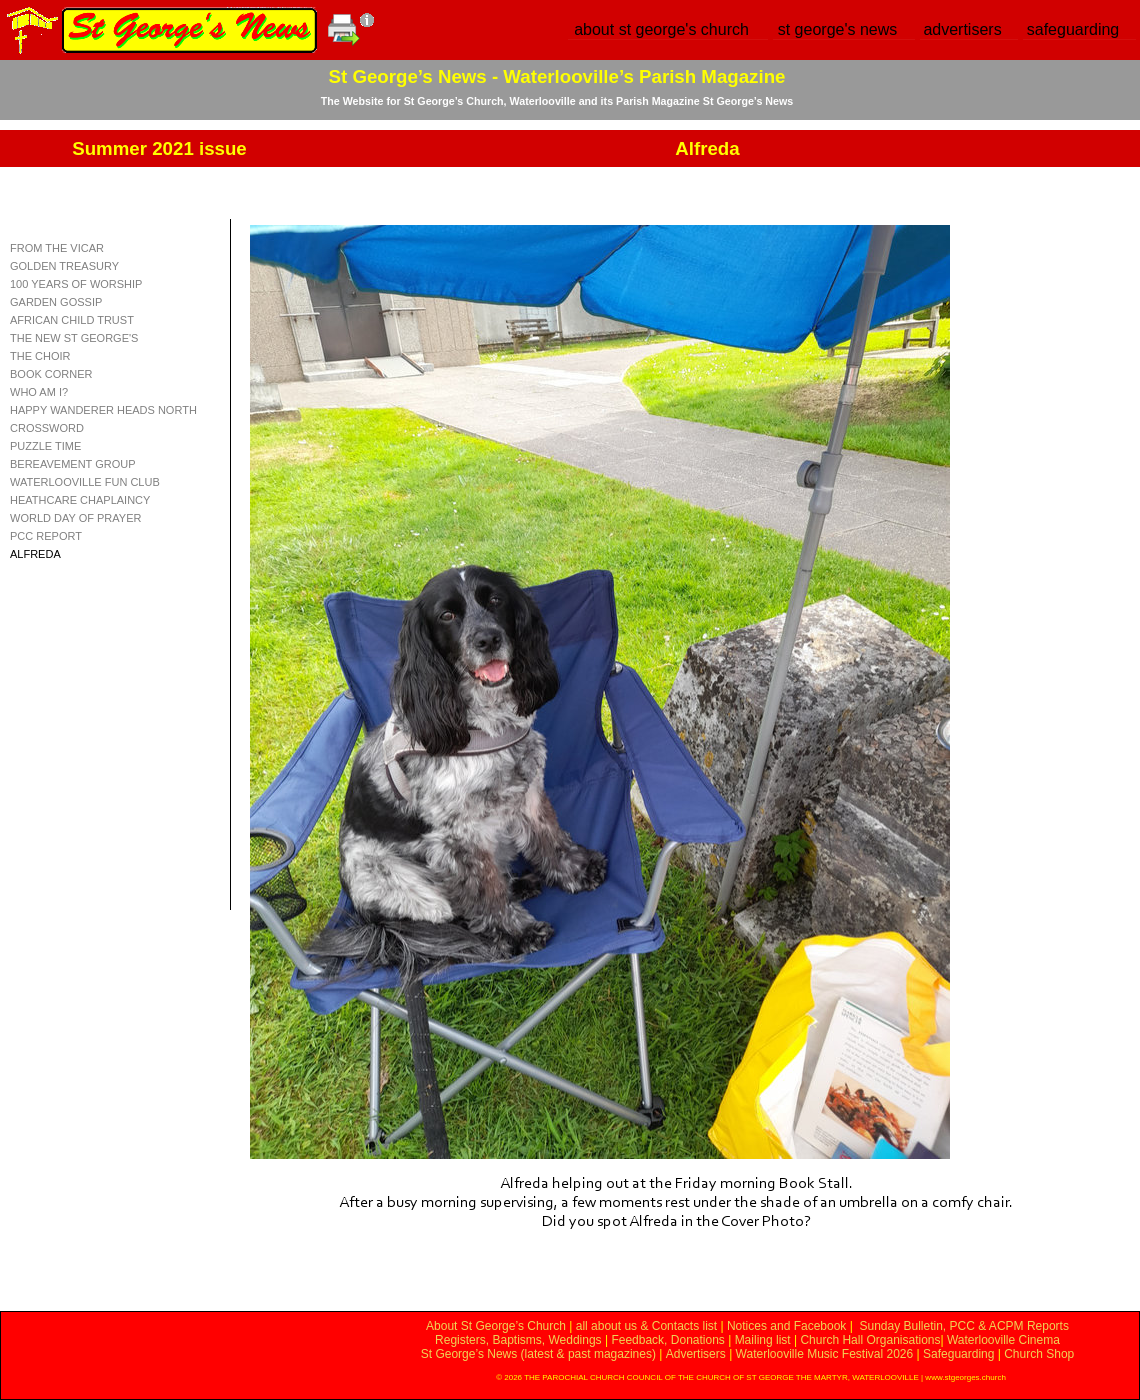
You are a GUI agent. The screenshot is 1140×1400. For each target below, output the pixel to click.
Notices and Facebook (786, 1326)
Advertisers (696, 1354)
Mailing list (763, 1340)
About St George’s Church (496, 1326)
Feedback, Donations (667, 1340)
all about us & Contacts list (646, 1326)
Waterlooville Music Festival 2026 (826, 1354)
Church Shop (1039, 1354)
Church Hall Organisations (870, 1340)
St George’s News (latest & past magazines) (538, 1354)
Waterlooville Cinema (1003, 1340)
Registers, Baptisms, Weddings (518, 1340)
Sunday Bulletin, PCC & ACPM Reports (963, 1326)
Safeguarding (958, 1354)
